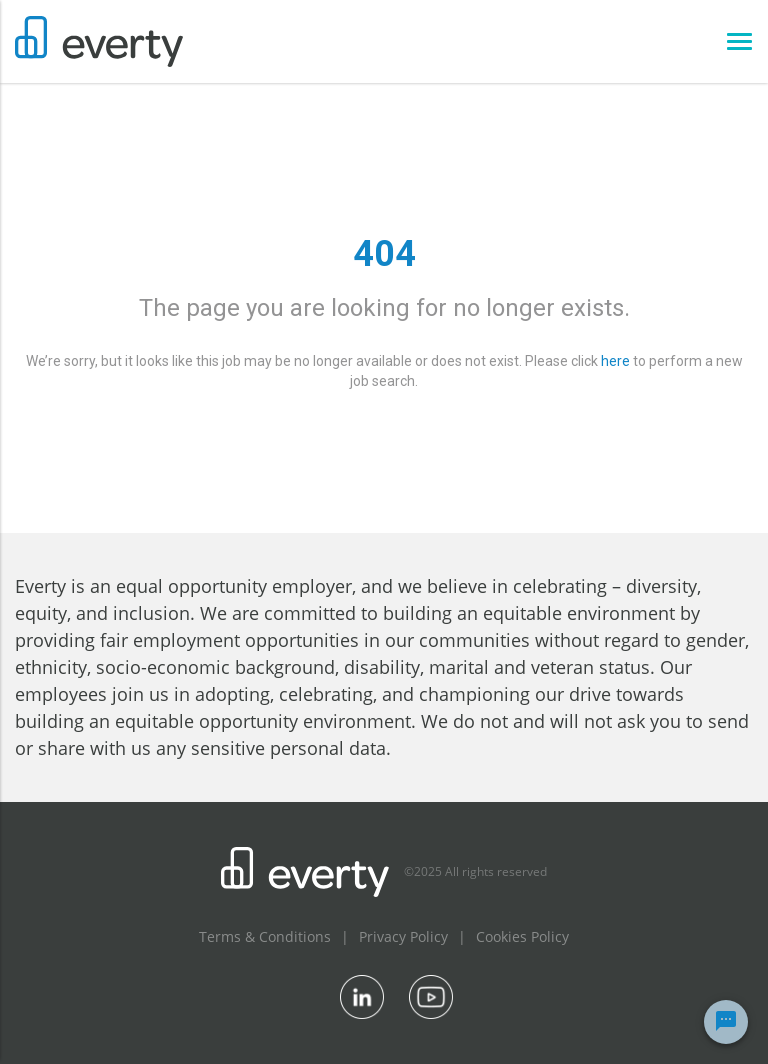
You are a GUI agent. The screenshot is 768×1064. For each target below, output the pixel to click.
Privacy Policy (403, 936)
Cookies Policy (522, 936)
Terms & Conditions (265, 936)
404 (384, 254)
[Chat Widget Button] (726, 1022)
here (615, 361)
